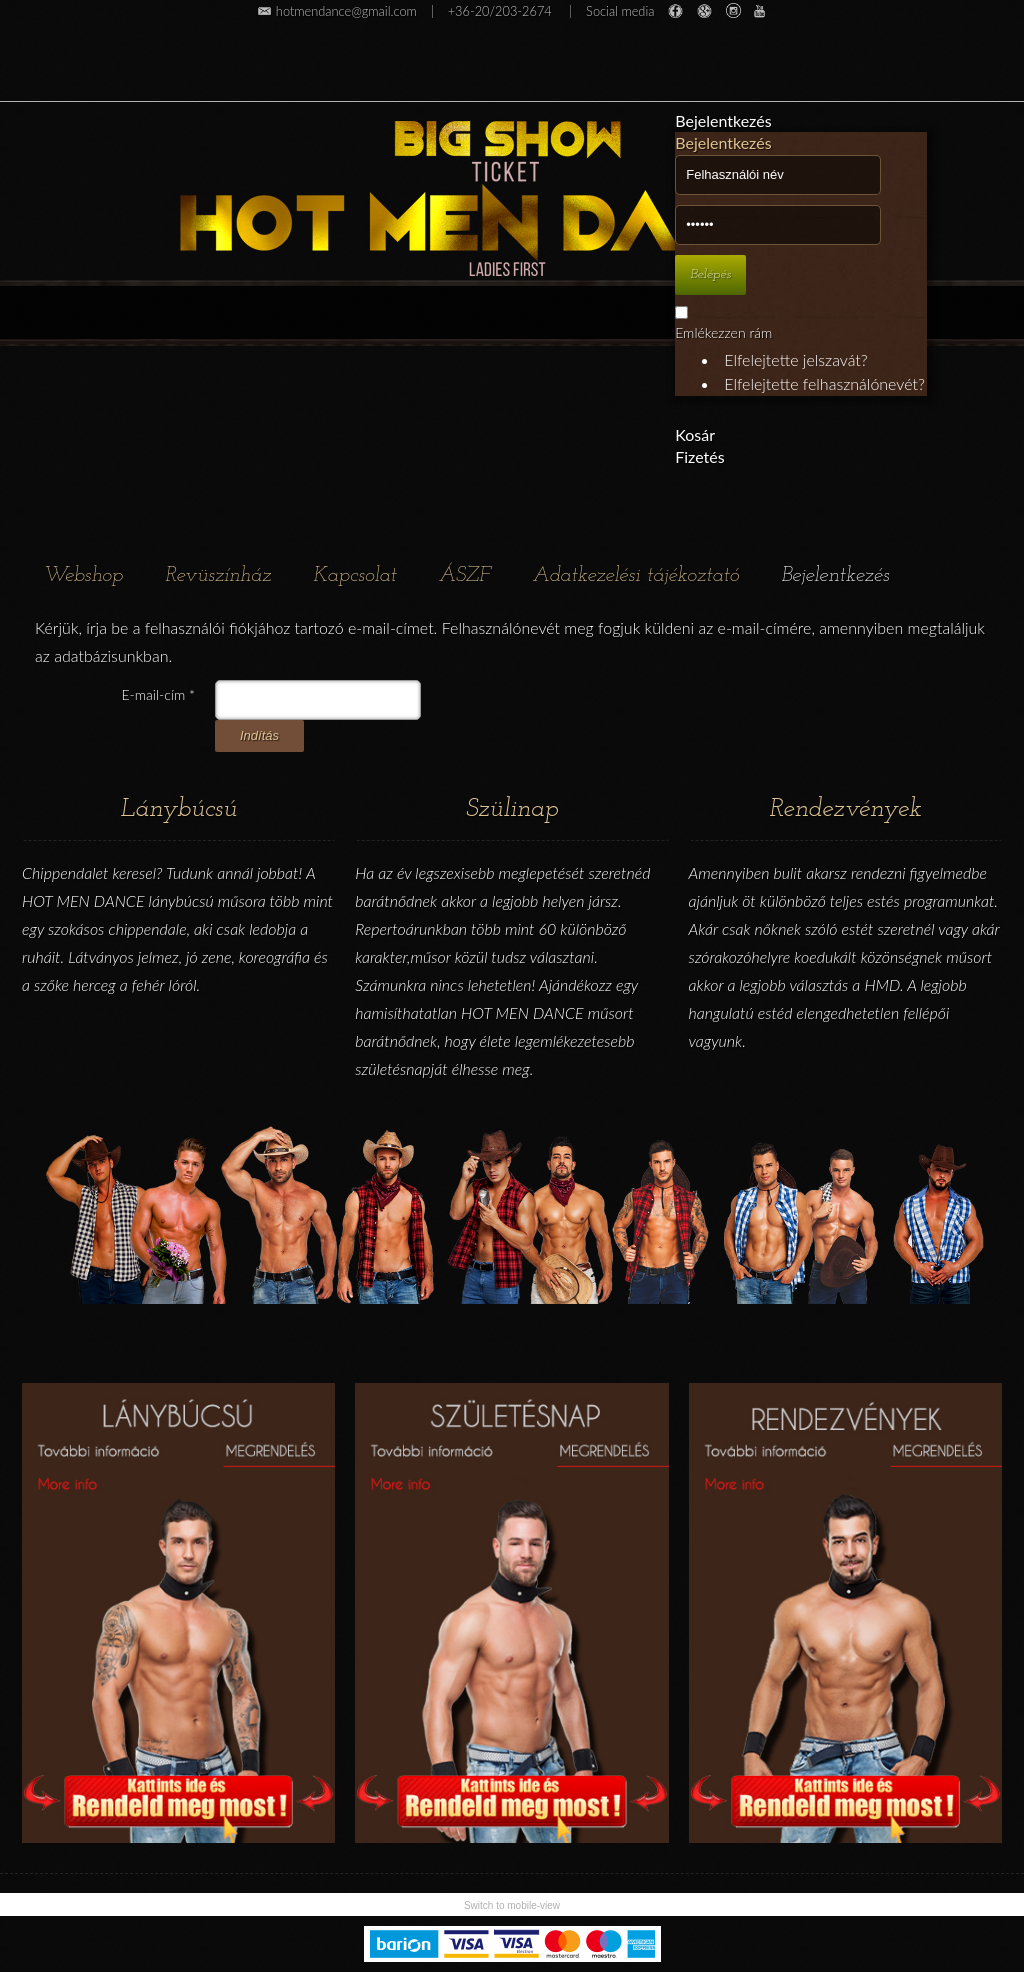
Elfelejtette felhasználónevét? (824, 383)
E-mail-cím (159, 694)
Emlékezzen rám (723, 332)
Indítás (259, 735)
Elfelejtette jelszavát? (795, 359)
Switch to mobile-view (512, 1905)
